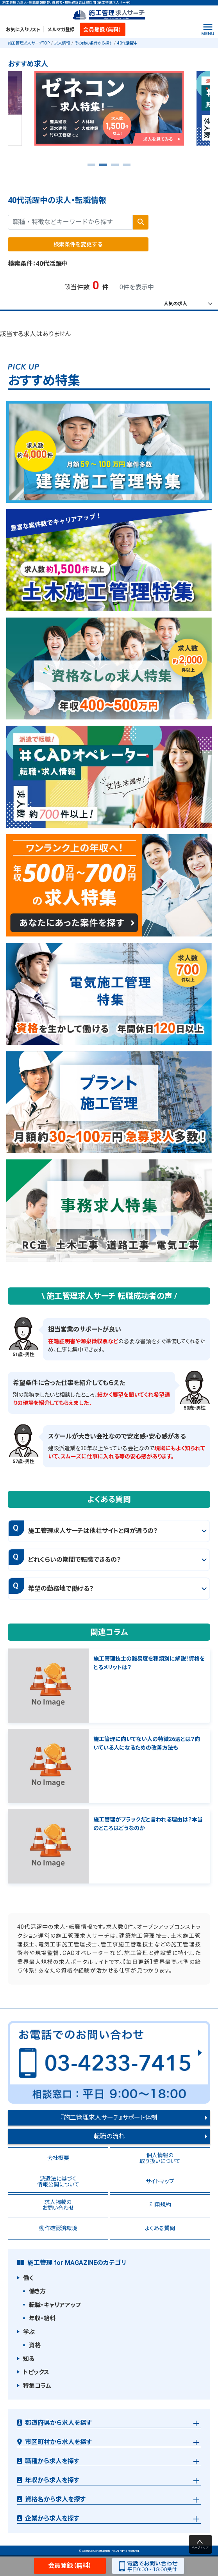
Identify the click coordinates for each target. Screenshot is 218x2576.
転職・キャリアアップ (55, 2305)
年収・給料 (42, 2318)
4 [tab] (126, 167)
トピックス (36, 2372)
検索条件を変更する (78, 244)
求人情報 (62, 43)
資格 (35, 2345)
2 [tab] (103, 167)
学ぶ (29, 2332)
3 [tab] (115, 167)
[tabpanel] (109, 111)
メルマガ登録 (61, 29)
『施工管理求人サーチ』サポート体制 (109, 2117)
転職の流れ (109, 2136)
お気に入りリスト (23, 29)
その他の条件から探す (94, 43)
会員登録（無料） (102, 30)
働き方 (37, 2291)
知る (28, 2358)
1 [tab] (91, 167)
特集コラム (37, 2385)
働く (28, 2278)
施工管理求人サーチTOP (29, 43)
